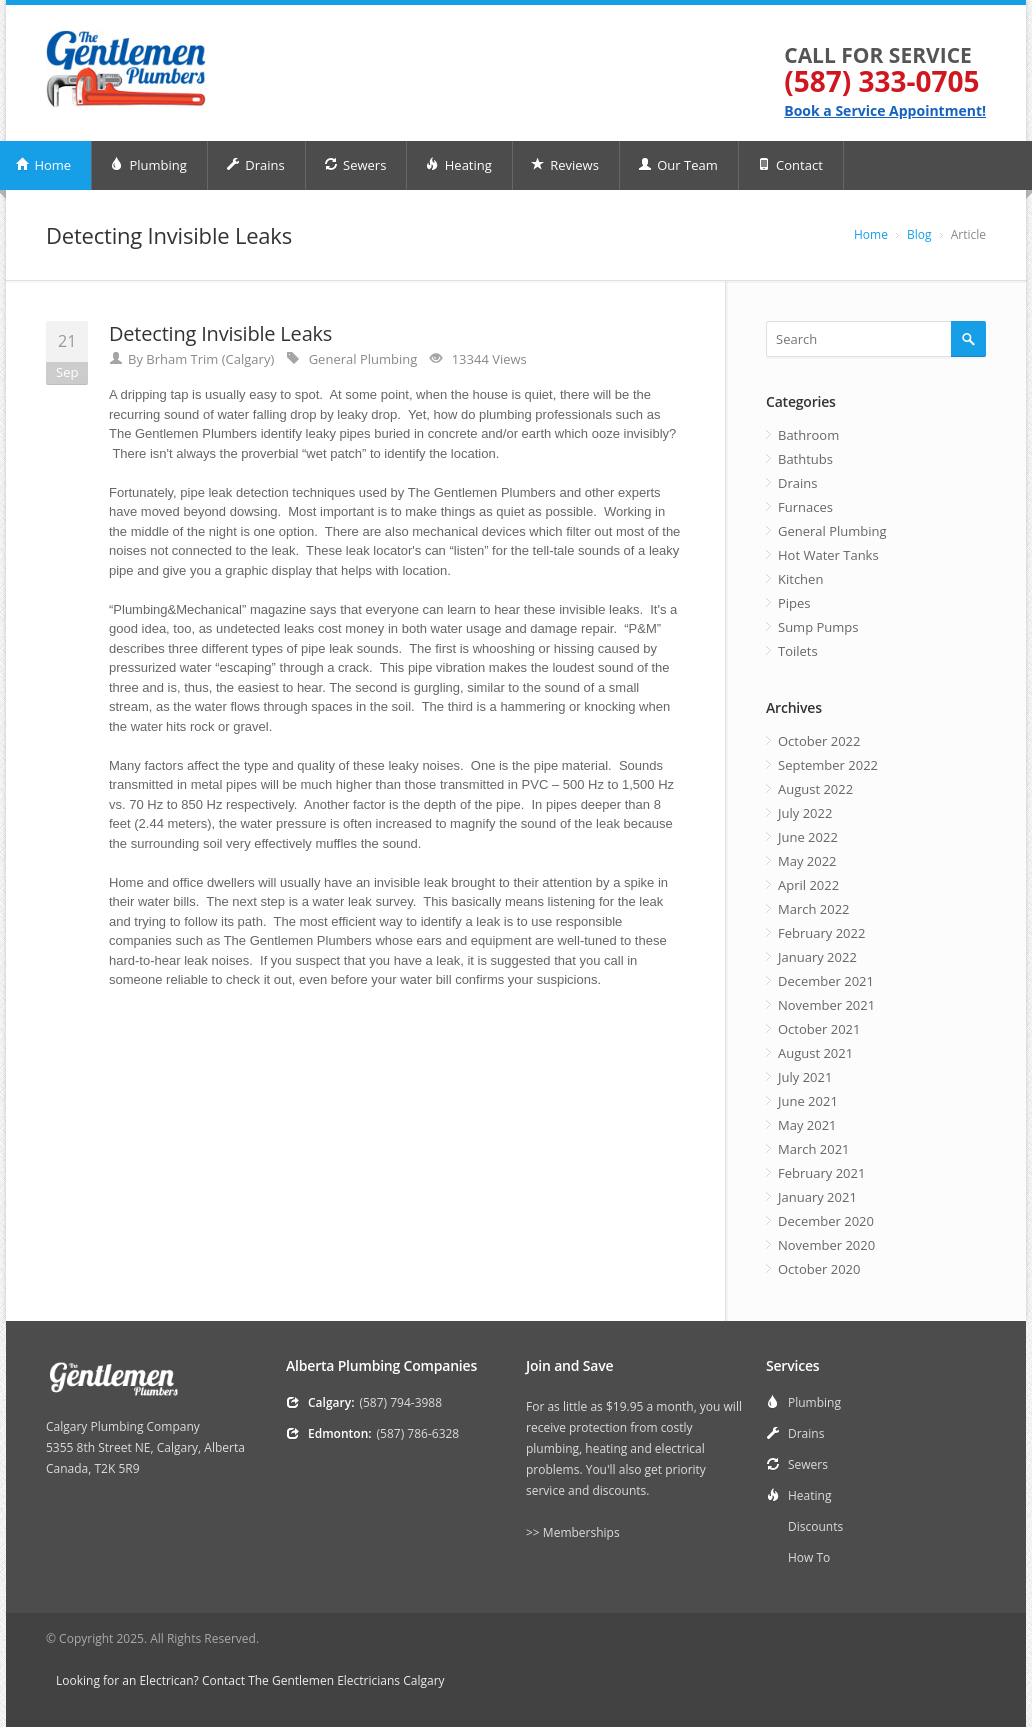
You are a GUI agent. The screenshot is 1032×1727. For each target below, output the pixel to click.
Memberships (581, 1532)
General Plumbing (363, 359)
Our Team (678, 165)
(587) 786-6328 (418, 1433)
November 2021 (826, 1005)
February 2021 (821, 1173)
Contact (790, 165)
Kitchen (800, 579)
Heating (458, 165)
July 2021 (805, 1077)
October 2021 (819, 1029)
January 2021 (817, 1197)
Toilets (798, 651)
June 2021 (808, 1101)
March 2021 (814, 1149)
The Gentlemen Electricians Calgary (346, 1680)
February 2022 (821, 933)
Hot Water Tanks (828, 555)
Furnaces (805, 507)
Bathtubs (805, 459)
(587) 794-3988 (400, 1402)
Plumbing (148, 165)
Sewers (355, 165)
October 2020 (819, 1269)
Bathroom (808, 435)
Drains (255, 165)
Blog (919, 234)
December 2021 (826, 981)
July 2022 (805, 813)
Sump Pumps (818, 627)
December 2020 (826, 1221)
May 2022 (807, 861)
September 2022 (828, 765)
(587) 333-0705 (881, 81)
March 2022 (814, 909)
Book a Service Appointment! (885, 110)
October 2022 (819, 741)
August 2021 (815, 1053)
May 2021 (807, 1125)
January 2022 (817, 957)
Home (871, 234)
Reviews (565, 165)
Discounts (815, 1526)
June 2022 (808, 837)
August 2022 (815, 789)
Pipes (794, 603)
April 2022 (808, 885)
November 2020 (826, 1245)
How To (809, 1557)
